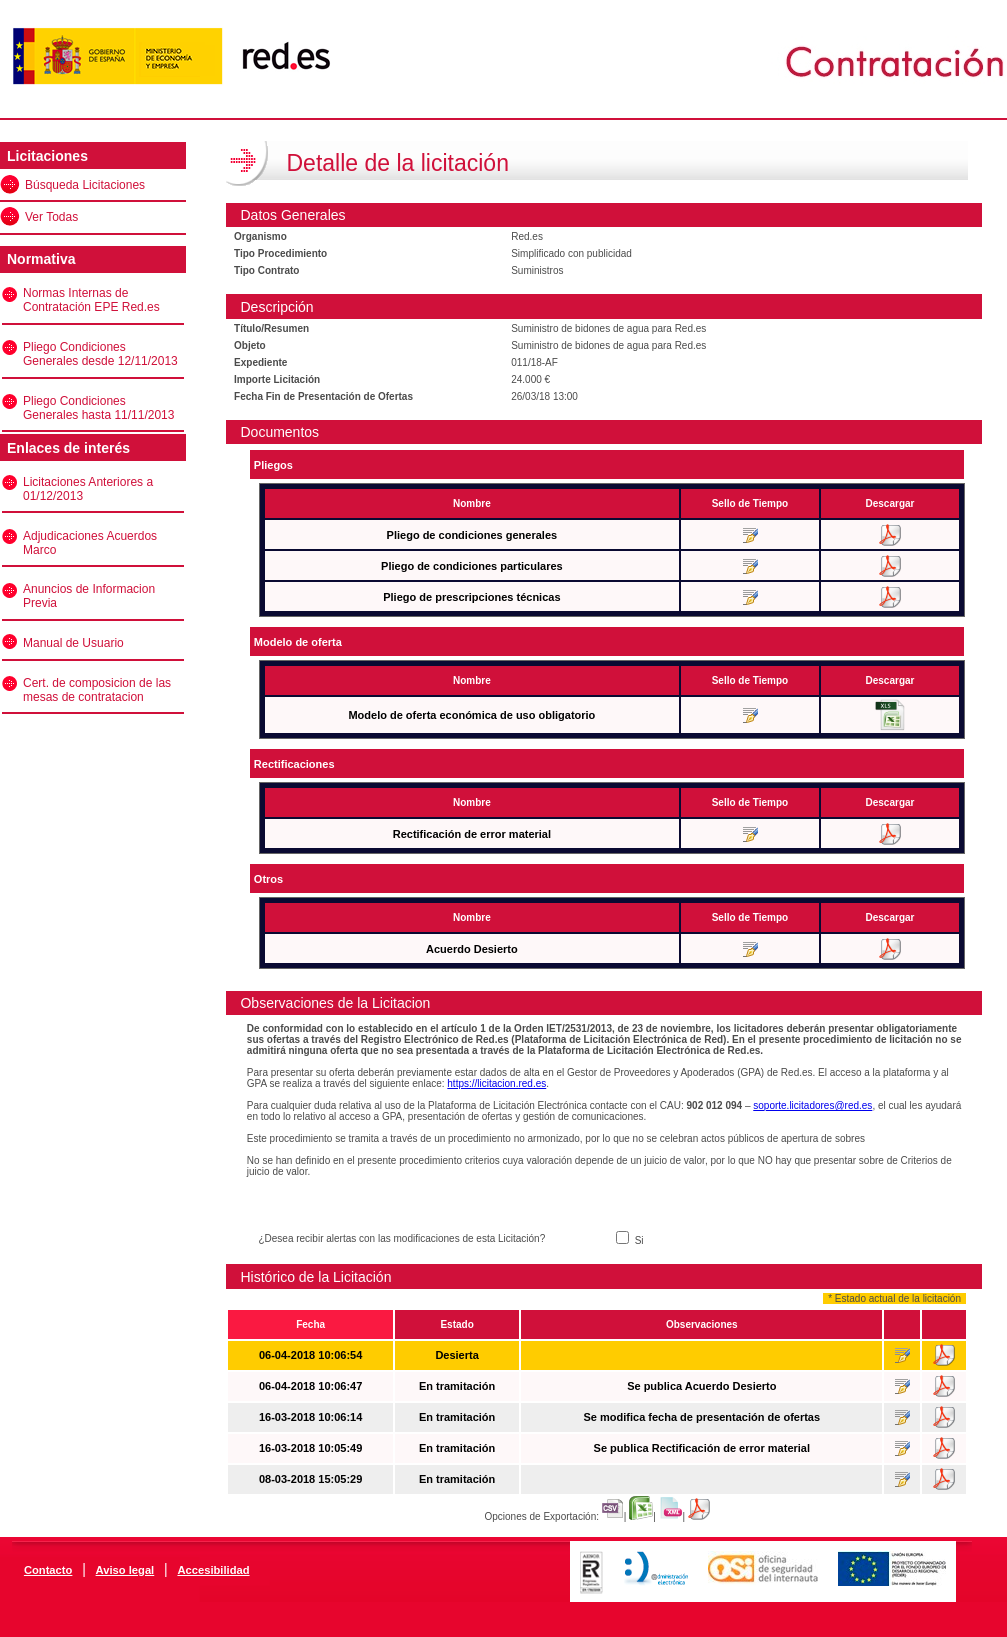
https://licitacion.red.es (496, 1083)
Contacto (48, 1570)
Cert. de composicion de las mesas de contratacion (97, 690)
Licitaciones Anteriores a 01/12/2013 (88, 489)
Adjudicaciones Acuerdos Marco (90, 543)
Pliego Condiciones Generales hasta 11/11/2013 (98, 408)
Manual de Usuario (73, 643)
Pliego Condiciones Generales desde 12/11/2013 (100, 354)
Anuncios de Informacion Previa (89, 596)
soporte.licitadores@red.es (812, 1105)
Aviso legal (125, 1570)
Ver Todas (51, 217)
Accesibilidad (213, 1570)
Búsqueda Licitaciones (85, 185)
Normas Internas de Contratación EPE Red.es (91, 300)
